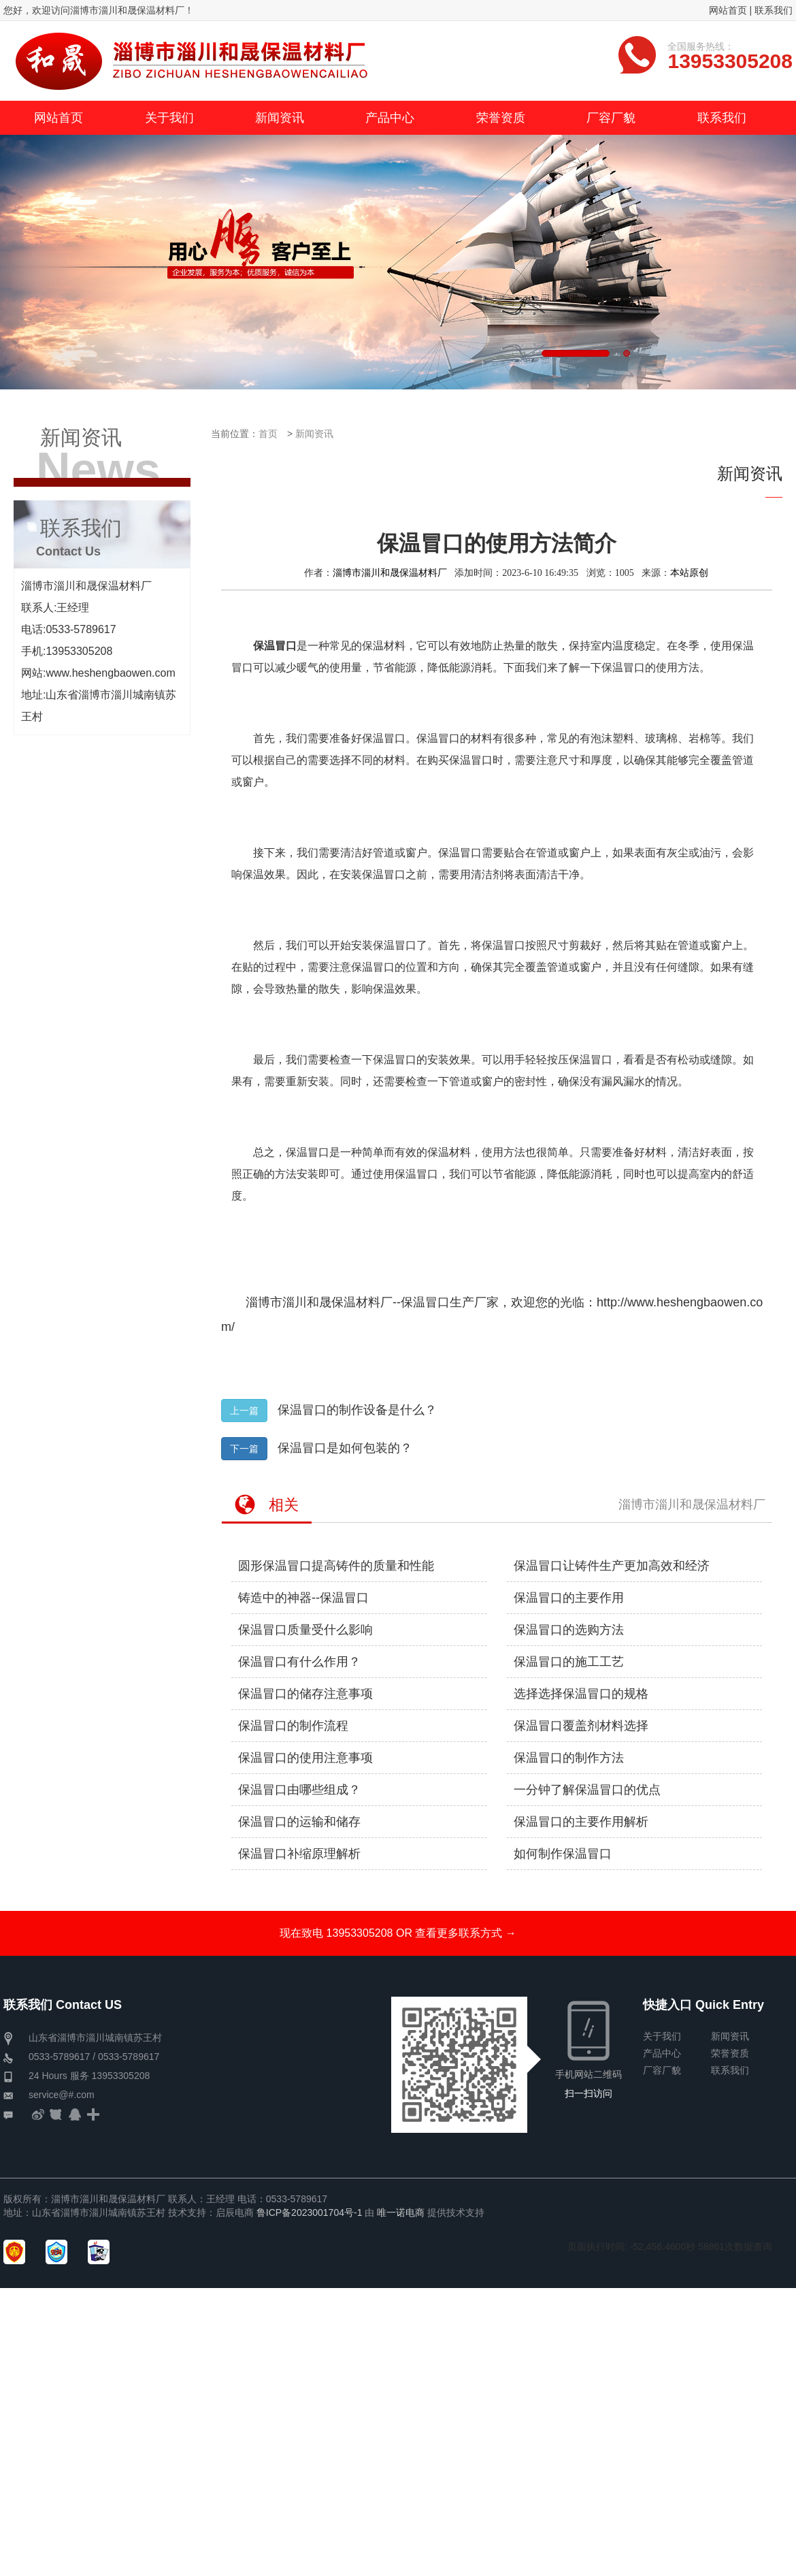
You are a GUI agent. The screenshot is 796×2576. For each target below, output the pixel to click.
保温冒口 (425, 1302)
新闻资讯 (314, 433)
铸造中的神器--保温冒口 (303, 1598)
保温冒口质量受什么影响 (305, 1630)
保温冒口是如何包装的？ (345, 1448)
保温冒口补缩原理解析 (299, 1854)
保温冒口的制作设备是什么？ (357, 1410)
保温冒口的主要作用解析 (581, 1822)
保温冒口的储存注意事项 (305, 1694)
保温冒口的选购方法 (569, 1630)
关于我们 (662, 2036)
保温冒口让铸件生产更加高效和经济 (612, 1566)
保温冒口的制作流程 (293, 1726)
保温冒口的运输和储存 (299, 1822)
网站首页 (728, 10)
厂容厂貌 (662, 2070)
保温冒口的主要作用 (569, 1598)
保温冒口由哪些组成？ (299, 1790)
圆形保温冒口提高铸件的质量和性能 (336, 1566)
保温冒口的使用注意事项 (305, 1758)
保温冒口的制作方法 (569, 1758)
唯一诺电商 (401, 2212)
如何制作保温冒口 (563, 1854)
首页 (268, 433)
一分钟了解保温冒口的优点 (587, 1790)
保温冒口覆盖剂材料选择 (581, 1726)
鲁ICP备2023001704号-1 (309, 2212)
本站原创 (689, 572)
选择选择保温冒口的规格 (581, 1694)
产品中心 (662, 2053)
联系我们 (773, 10)
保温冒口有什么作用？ (299, 1662)
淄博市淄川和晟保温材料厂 (390, 572)
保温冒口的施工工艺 (569, 1662)
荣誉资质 (730, 2053)
